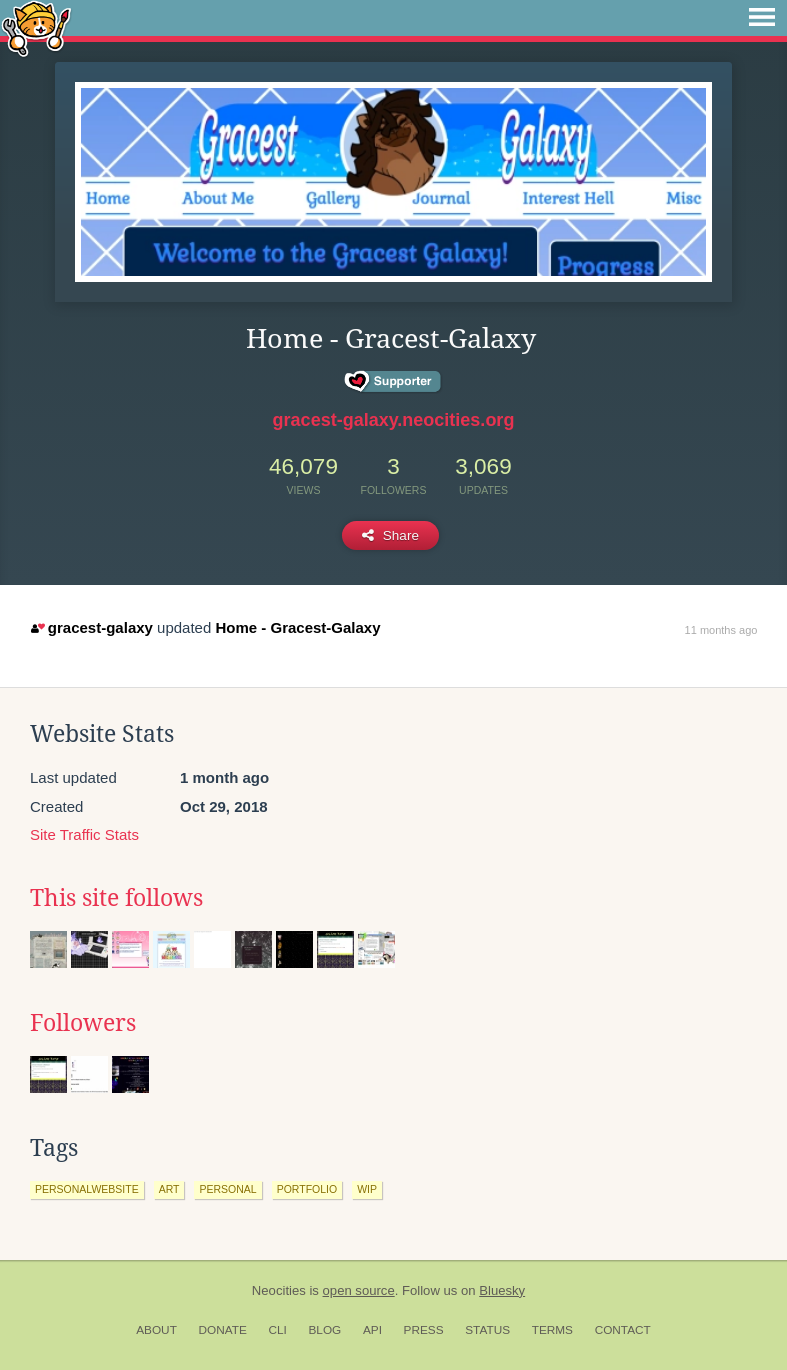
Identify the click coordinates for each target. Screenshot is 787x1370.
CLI (277, 1330)
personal (227, 1189)
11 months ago (721, 630)
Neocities (279, 1290)
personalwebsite (87, 1189)
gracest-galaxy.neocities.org (394, 420)
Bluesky (502, 1290)
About (156, 1330)
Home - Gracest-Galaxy (297, 627)
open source (359, 1290)
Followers (83, 1023)
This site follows (116, 898)
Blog (324, 1330)
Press (424, 1330)
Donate (223, 1330)
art (169, 1189)
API (372, 1330)
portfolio (307, 1189)
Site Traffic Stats (84, 834)
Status (487, 1330)
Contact (623, 1330)
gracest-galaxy (92, 627)
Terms (552, 1330)
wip (367, 1189)
